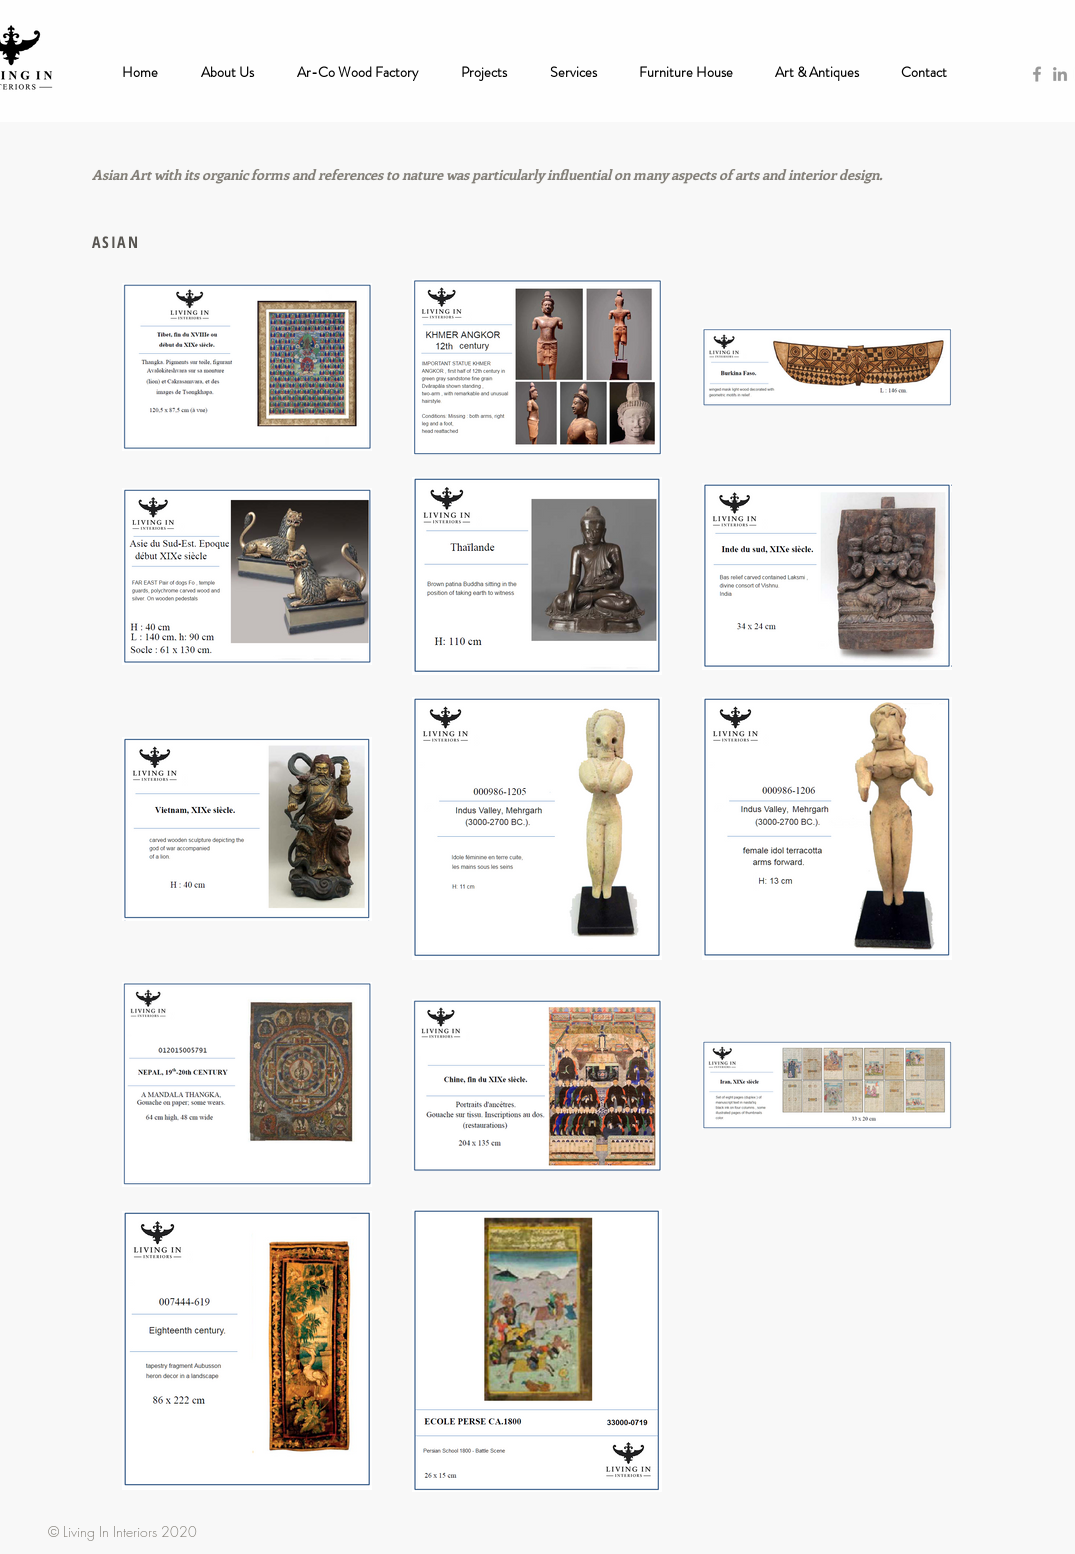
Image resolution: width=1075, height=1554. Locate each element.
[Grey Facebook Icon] (1037, 74)
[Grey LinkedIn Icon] (1060, 74)
